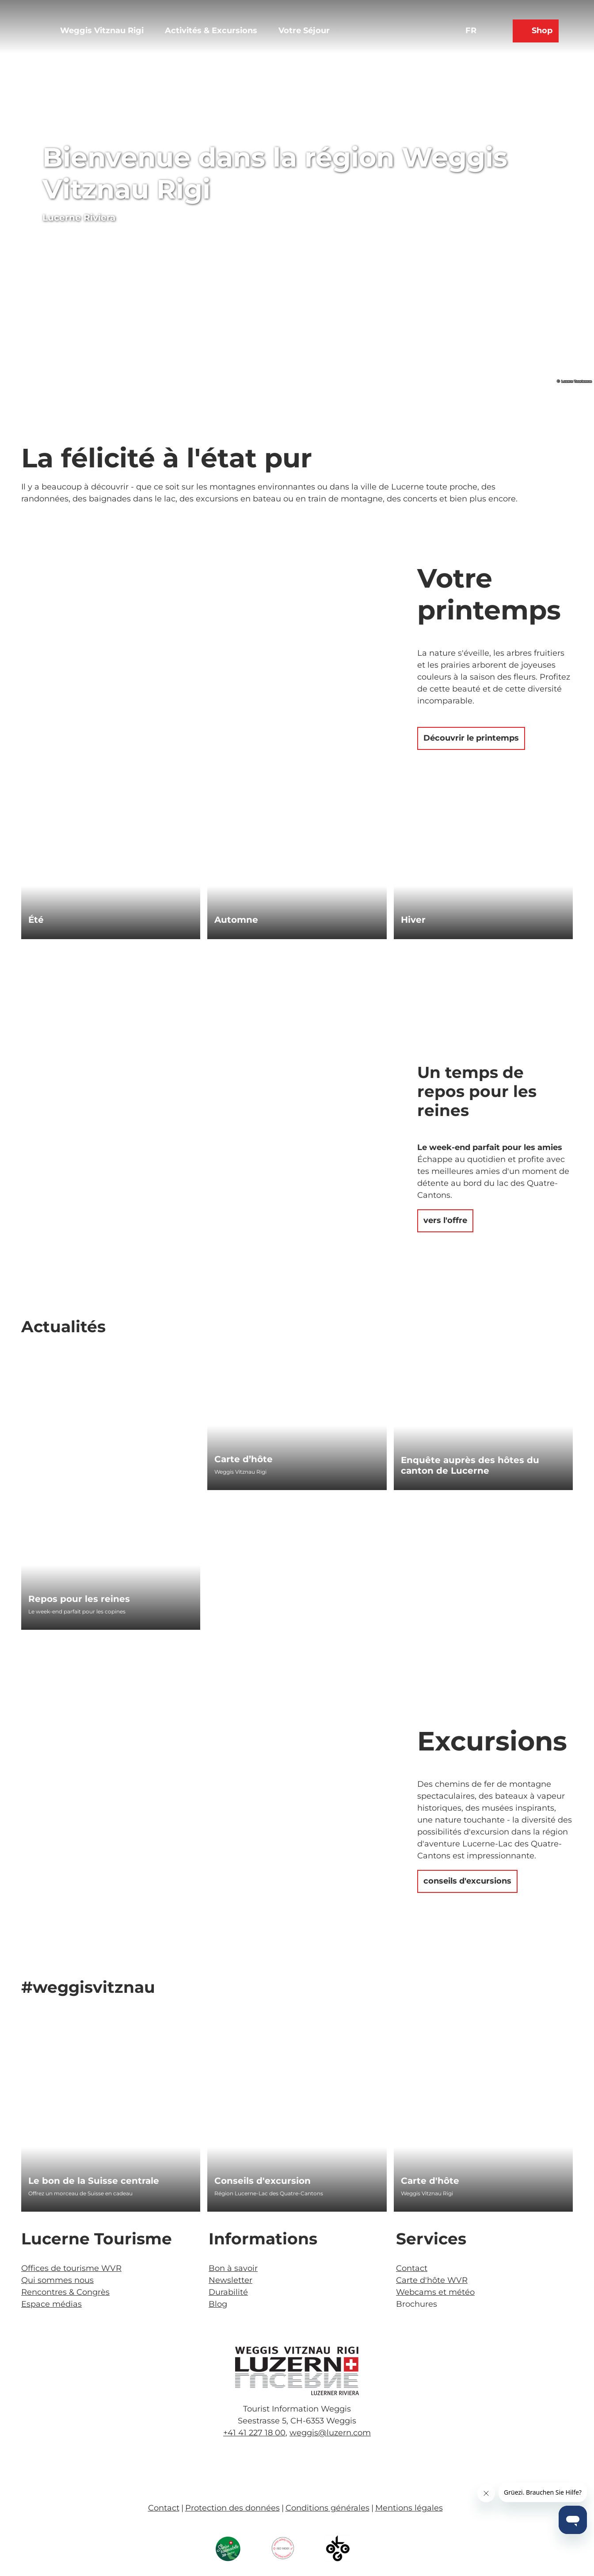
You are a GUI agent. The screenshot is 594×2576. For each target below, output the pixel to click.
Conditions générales (327, 2508)
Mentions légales (409, 2508)
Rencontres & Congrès (65, 2292)
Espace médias (51, 2304)
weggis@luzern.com (330, 2433)
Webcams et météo (435, 2292)
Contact (411, 2268)
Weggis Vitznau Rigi (102, 30)
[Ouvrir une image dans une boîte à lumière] (297, 2371)
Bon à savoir (233, 2268)
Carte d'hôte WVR (432, 2280)
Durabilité (228, 2292)
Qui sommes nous (57, 2280)
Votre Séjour (304, 30)
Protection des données (232, 2508)
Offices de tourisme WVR (71, 2268)
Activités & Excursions (211, 30)
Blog (218, 2304)
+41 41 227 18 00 (254, 2433)
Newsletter (230, 2280)
